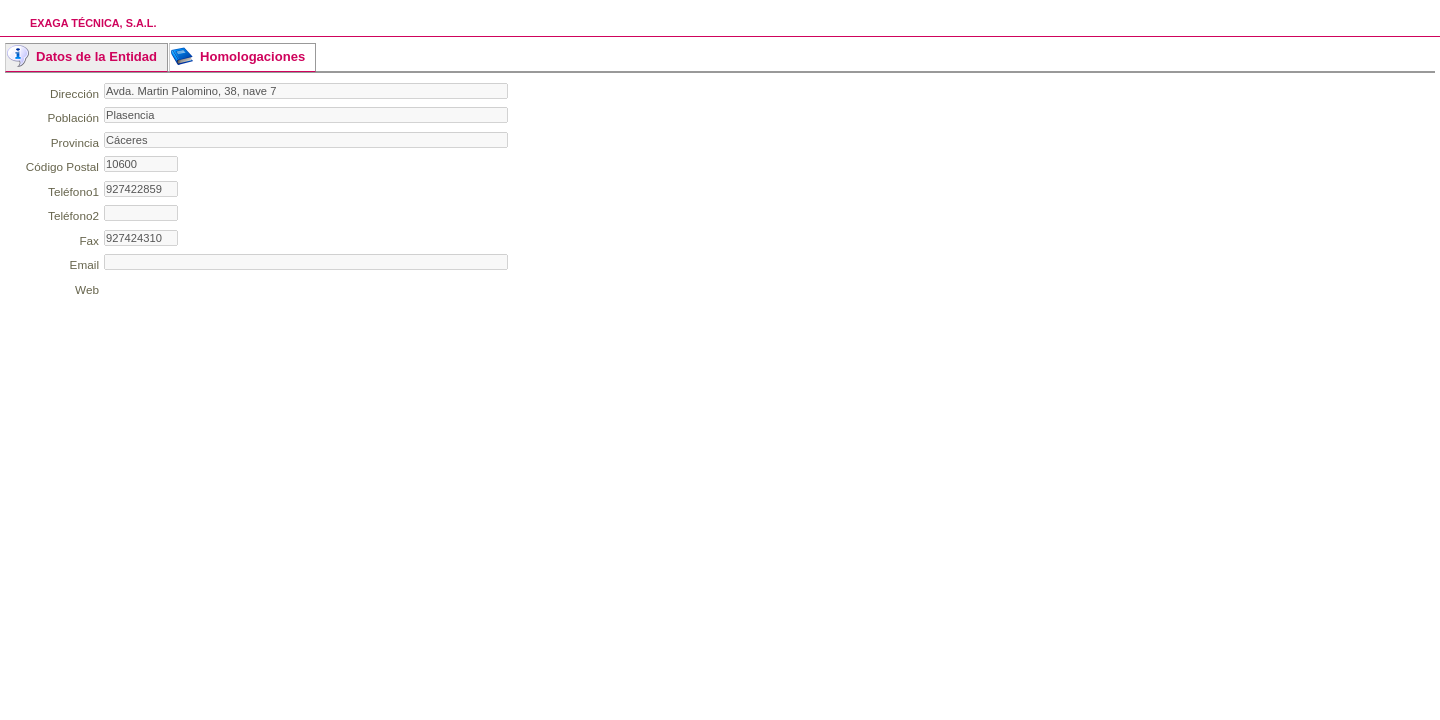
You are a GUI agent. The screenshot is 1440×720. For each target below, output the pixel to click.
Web (87, 289)
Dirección (74, 93)
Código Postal (62, 166)
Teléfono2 (73, 215)
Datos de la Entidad (96, 56)
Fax (89, 240)
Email (84, 264)
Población (73, 117)
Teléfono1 (73, 191)
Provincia (75, 142)
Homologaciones (252, 56)
